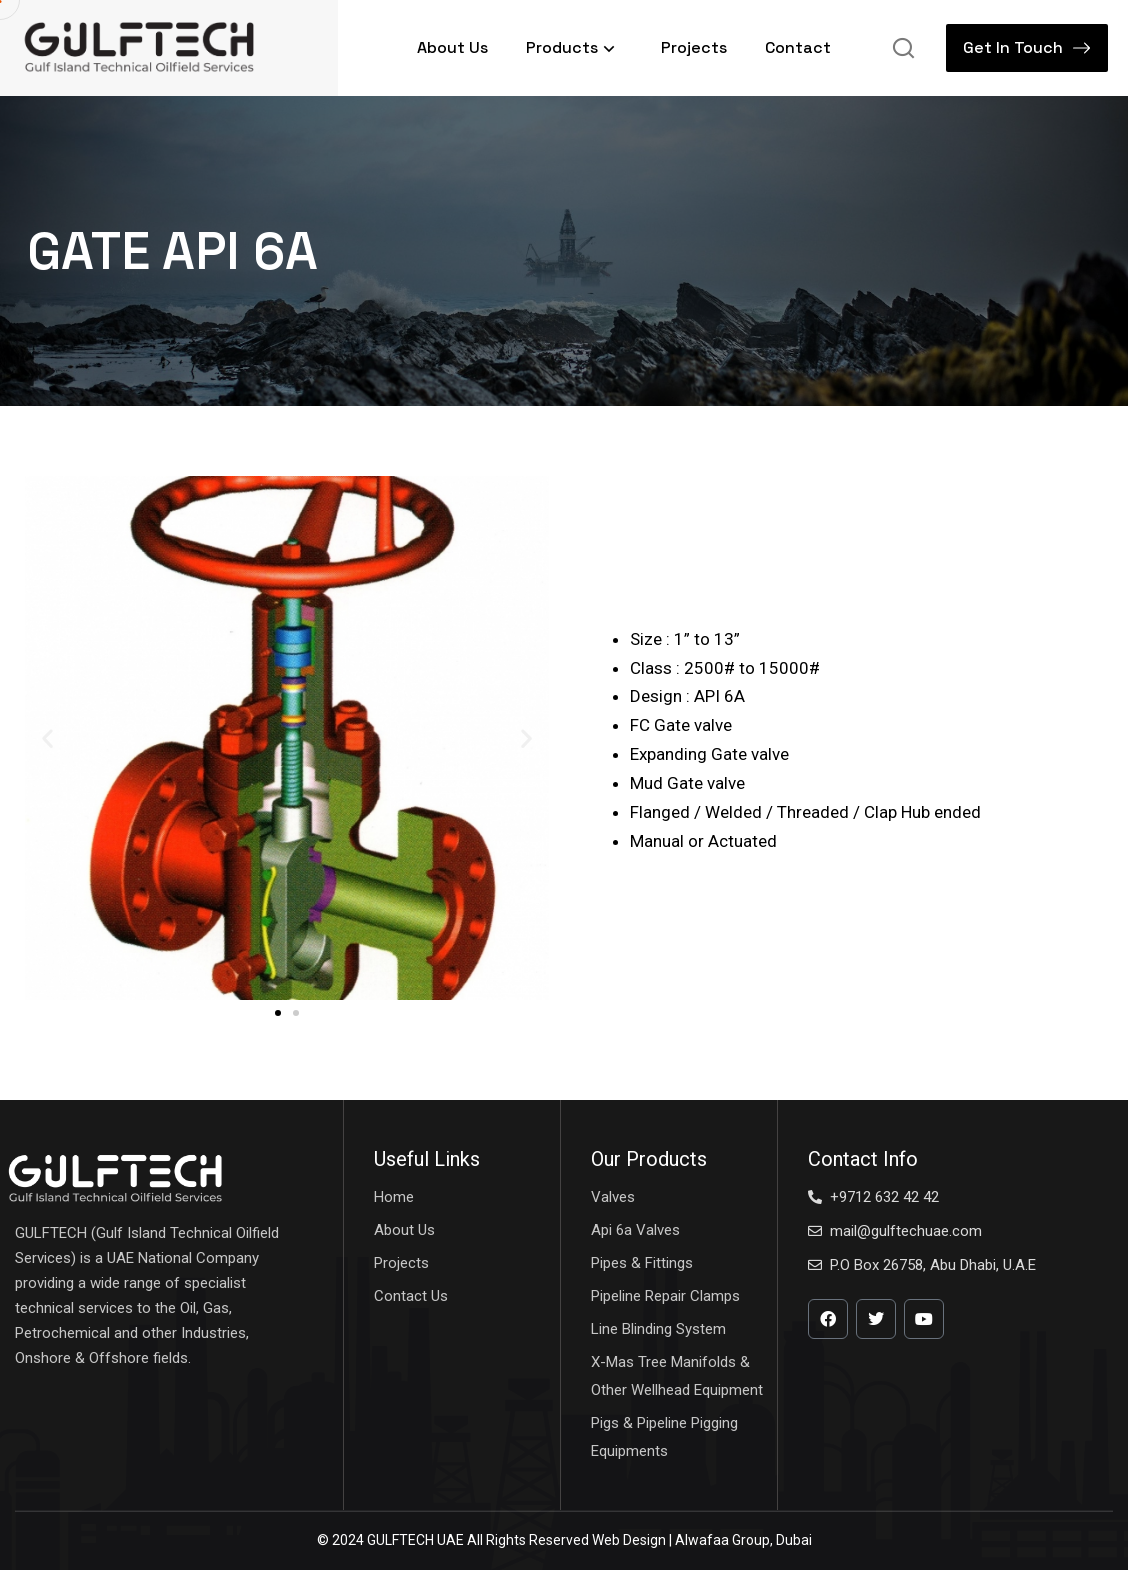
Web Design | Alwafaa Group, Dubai (702, 1540)
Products (574, 47)
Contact (798, 47)
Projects (694, 47)
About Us (452, 47)
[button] (47, 738)
